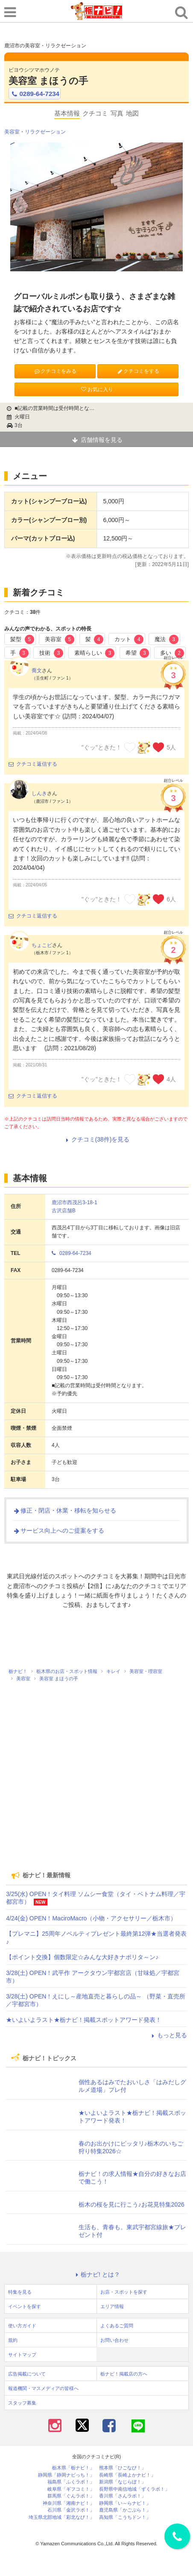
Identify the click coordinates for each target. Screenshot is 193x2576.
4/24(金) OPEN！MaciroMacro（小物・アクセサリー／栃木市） (91, 1918)
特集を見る (20, 2291)
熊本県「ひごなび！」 (122, 2468)
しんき (39, 793)
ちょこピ (42, 945)
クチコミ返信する (33, 764)
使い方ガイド (22, 2325)
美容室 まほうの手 (48, 81)
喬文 (37, 671)
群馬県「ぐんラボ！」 (70, 2496)
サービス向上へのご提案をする (58, 1530)
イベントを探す (24, 2306)
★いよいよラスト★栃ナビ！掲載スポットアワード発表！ (83, 2019)
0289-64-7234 (34, 94)
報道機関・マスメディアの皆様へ (43, 2388)
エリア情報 (112, 2306)
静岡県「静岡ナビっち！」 (66, 2475)
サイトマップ (22, 2354)
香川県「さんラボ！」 (122, 2496)
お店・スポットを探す (123, 2291)
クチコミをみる (55, 371)
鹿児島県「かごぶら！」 (125, 2510)
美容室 (12, 132)
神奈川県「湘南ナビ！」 (68, 2503)
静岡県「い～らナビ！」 (125, 2503)
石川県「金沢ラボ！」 (70, 2510)
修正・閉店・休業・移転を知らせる (64, 1510)
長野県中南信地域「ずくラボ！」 (134, 2489)
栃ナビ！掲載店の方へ (123, 2373)
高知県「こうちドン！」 (125, 2517)
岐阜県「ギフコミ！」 (70, 2489)
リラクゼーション (45, 132)
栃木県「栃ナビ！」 (73, 2468)
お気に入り (96, 389)
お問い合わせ (114, 2340)
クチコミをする (138, 371)
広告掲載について (27, 2373)
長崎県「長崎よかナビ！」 (127, 2475)
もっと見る (168, 2035)
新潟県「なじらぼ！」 (122, 2482)
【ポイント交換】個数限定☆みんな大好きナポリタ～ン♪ (82, 1957)
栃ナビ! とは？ (96, 2274)
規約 (13, 2340)
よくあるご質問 (116, 2325)
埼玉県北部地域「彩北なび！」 (61, 2517)
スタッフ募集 (22, 2402)
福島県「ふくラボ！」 (70, 2482)
